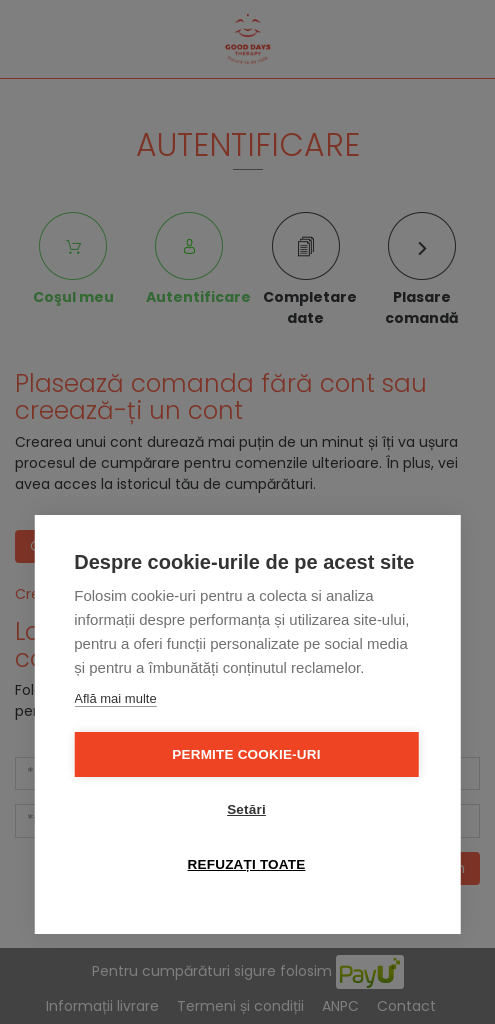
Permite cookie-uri (246, 754)
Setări (246, 809)
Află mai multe (115, 698)
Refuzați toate (247, 864)
